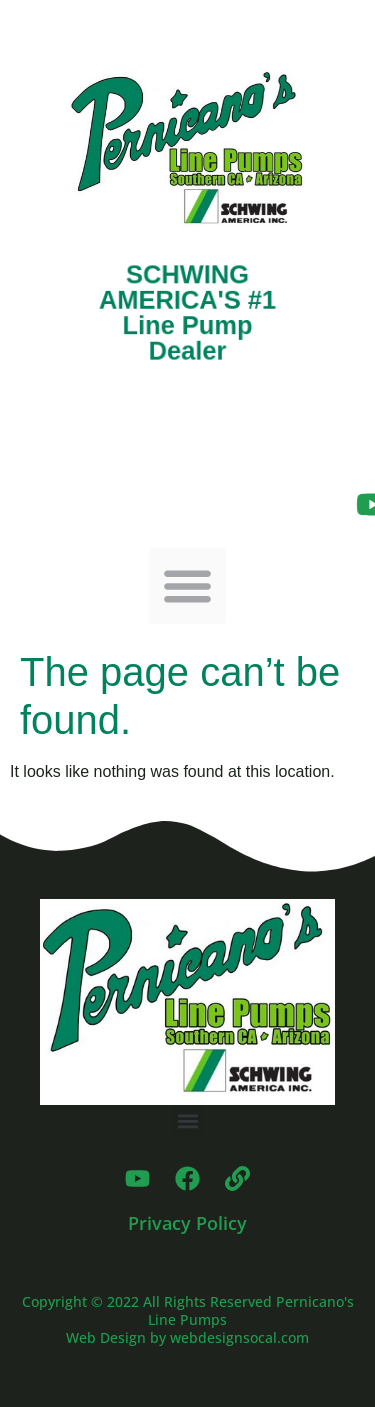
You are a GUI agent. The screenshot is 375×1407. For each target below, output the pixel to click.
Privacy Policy (187, 1223)
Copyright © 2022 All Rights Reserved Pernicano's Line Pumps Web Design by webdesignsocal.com (188, 1319)
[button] (187, 586)
